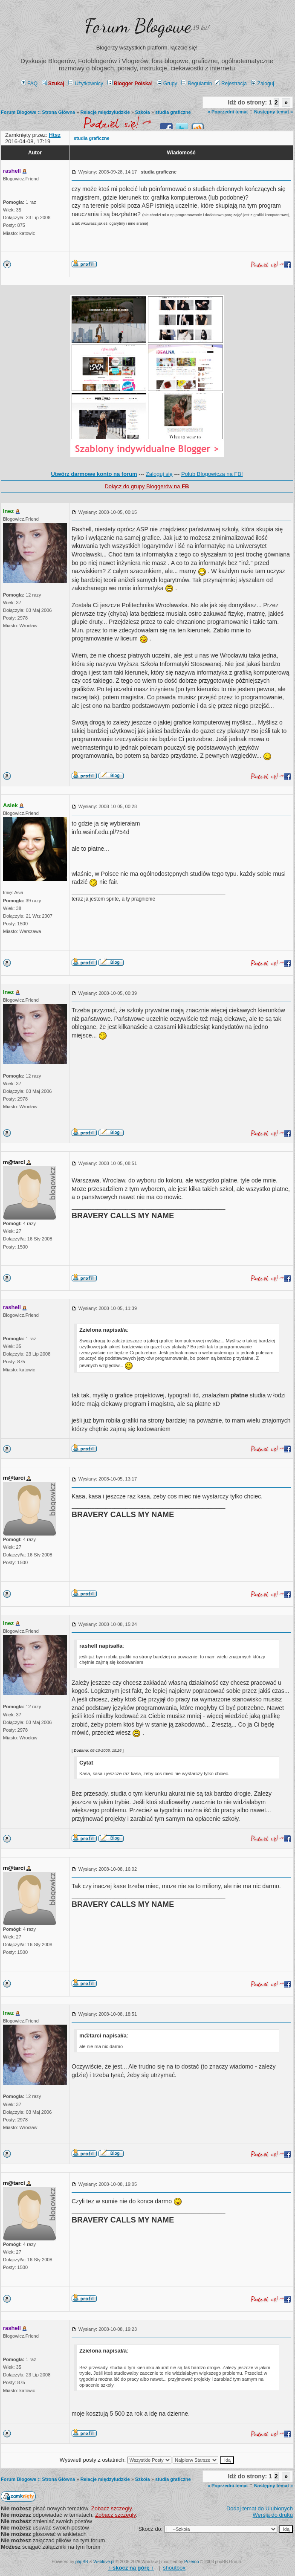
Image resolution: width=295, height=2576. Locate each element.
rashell (12, 171)
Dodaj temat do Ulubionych (259, 2508)
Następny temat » (273, 111)
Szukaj (53, 84)
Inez (8, 511)
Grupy (167, 84)
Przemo (191, 2561)
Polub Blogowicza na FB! (212, 474)
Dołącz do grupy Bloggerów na (146, 486)
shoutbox (174, 2567)
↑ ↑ (131, 2567)
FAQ (29, 84)
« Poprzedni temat (228, 111)
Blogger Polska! (130, 84)
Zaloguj (262, 84)
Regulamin (196, 84)
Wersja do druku (273, 2515)
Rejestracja (231, 84)
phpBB (81, 2561)
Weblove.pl (103, 2561)
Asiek (10, 805)
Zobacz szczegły (111, 2508)
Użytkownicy (85, 84)
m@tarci (14, 1162)
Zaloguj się (159, 474)
